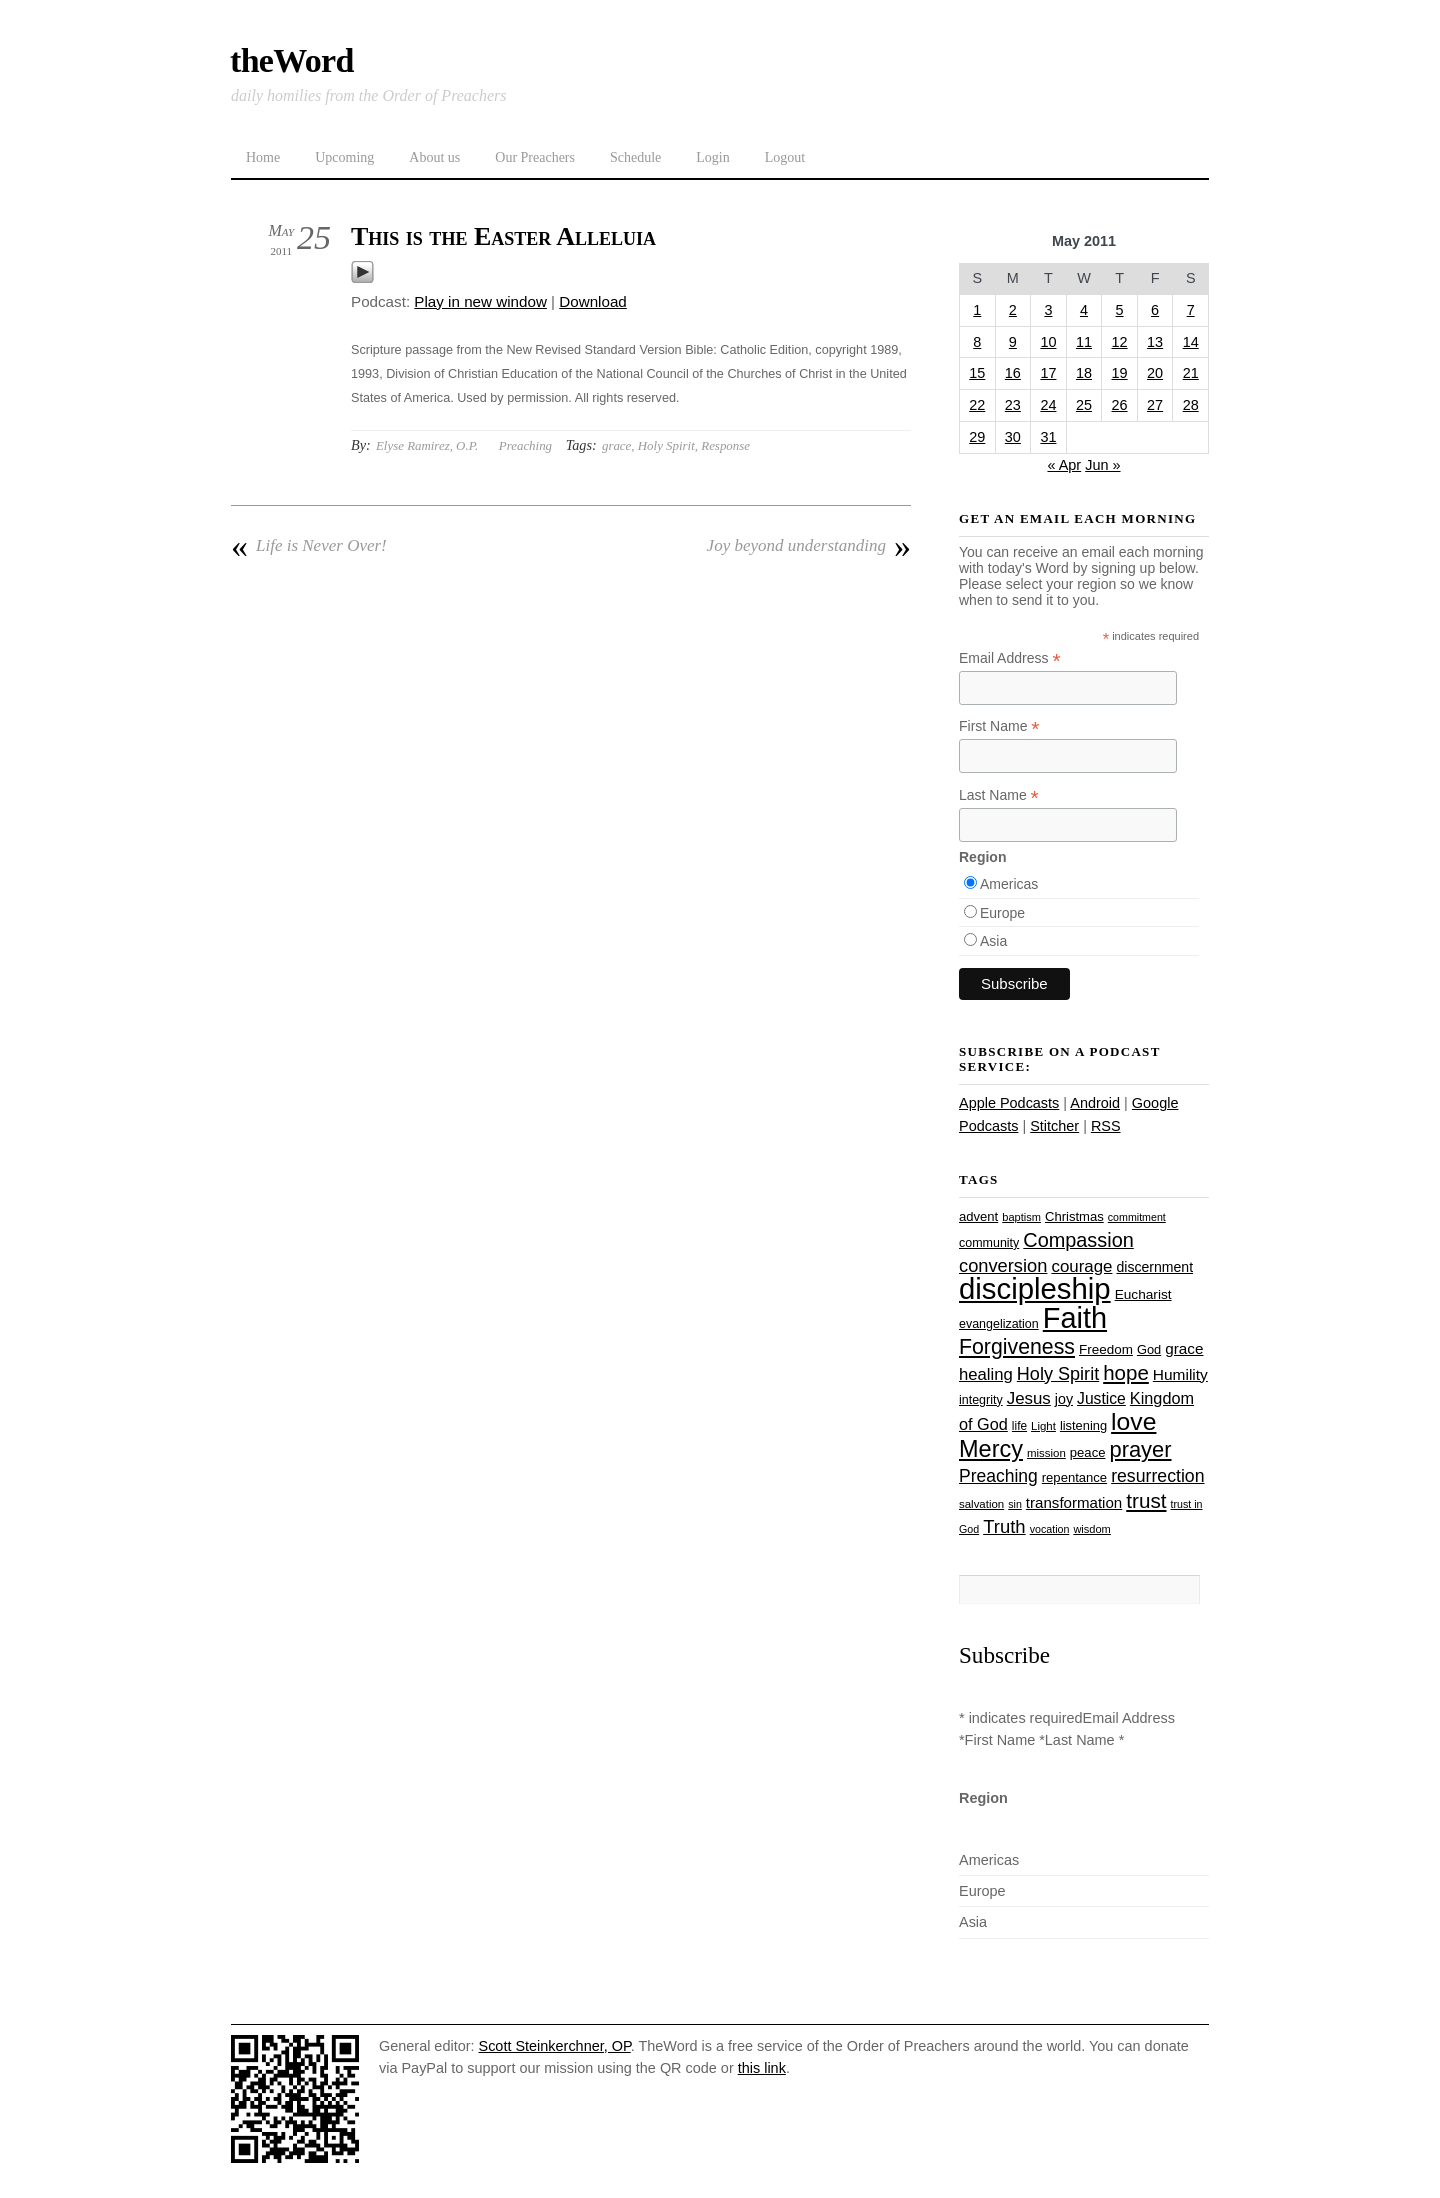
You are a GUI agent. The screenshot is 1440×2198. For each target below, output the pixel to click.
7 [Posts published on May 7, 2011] (1191, 310)
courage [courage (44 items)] (1081, 1266)
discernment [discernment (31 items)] (1154, 1267)
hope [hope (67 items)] (1126, 1372)
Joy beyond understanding (809, 546)
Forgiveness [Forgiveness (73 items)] (1017, 1347)
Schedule (635, 157)
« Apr (1064, 465)
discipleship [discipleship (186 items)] (1035, 1288)
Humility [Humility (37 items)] (1180, 1374)
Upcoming (344, 157)
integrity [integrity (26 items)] (981, 1400)
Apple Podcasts (1009, 1103)
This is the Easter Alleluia (503, 236)
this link (762, 2068)
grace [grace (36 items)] (1184, 1348)
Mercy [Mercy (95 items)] (991, 1449)
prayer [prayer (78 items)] (1140, 1449)
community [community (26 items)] (989, 1243)
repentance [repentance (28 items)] (1074, 1477)
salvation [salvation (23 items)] (981, 1504)
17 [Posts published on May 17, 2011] (1048, 373)
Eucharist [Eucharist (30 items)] (1143, 1294)
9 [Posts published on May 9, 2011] (1013, 342)
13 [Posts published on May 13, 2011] (1155, 342)
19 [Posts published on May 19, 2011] (1120, 373)
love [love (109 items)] (1133, 1421)
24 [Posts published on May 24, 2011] (1048, 405)
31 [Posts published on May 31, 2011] (1048, 437)
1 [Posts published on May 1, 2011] (977, 310)
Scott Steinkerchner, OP (555, 2046)
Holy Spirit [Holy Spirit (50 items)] (1058, 1374)
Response (725, 445)
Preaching (525, 445)
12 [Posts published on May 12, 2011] (1120, 342)
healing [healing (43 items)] (986, 1374)
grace (616, 445)
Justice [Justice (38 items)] (1101, 1398)
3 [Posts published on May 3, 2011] (1048, 310)
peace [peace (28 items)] (1088, 1452)
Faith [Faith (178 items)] (1075, 1318)
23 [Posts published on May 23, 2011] (1013, 405)
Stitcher (1054, 1126)
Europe (1002, 913)
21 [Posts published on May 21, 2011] (1191, 373)
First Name (999, 726)
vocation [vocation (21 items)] (1050, 1529)
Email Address (1010, 658)
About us (434, 157)
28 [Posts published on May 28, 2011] (1191, 405)
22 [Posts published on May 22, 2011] (977, 405)
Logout (785, 157)
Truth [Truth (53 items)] (1004, 1526)
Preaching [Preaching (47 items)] (998, 1476)
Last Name (999, 795)
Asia (993, 941)
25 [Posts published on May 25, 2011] (1084, 405)
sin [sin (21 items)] (1015, 1504)
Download (593, 301)
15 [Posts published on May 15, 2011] (977, 373)
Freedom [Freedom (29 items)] (1106, 1349)
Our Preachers (535, 157)
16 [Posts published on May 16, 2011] (1013, 373)
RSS (1106, 1126)
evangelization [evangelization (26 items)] (999, 1324)
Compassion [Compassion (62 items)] (1078, 1240)
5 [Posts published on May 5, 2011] (1120, 310)
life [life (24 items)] (1019, 1426)
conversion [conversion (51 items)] (1003, 1265)
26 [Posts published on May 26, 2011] (1120, 405)
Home (263, 157)
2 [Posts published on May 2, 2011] (1013, 310)
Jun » (1102, 465)
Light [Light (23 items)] (1043, 1426)
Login (712, 157)
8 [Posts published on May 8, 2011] (977, 342)
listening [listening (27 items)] (1083, 1425)
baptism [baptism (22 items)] (1021, 1217)
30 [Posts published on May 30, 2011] (1013, 437)
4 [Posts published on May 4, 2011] (1084, 310)
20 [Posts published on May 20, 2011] (1155, 373)
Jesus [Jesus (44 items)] (1029, 1398)
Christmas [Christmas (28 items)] (1074, 1216)
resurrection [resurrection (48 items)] (1157, 1476)
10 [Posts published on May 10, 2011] (1048, 342)
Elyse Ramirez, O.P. (427, 445)
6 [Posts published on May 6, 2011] (1155, 310)
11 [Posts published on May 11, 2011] (1084, 342)
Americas (1009, 884)
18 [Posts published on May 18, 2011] (1084, 373)
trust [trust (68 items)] (1146, 1500)
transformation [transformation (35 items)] (1074, 1502)
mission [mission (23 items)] (1046, 1453)
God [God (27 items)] (1149, 1349)
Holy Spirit (666, 445)
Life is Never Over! (309, 546)
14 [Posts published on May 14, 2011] (1191, 342)
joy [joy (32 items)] (1064, 1399)
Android (1095, 1103)
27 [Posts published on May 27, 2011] (1155, 405)
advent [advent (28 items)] (978, 1216)
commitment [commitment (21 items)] (1137, 1217)
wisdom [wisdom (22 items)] (1091, 1529)
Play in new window (480, 301)
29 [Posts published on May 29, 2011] (977, 437)
